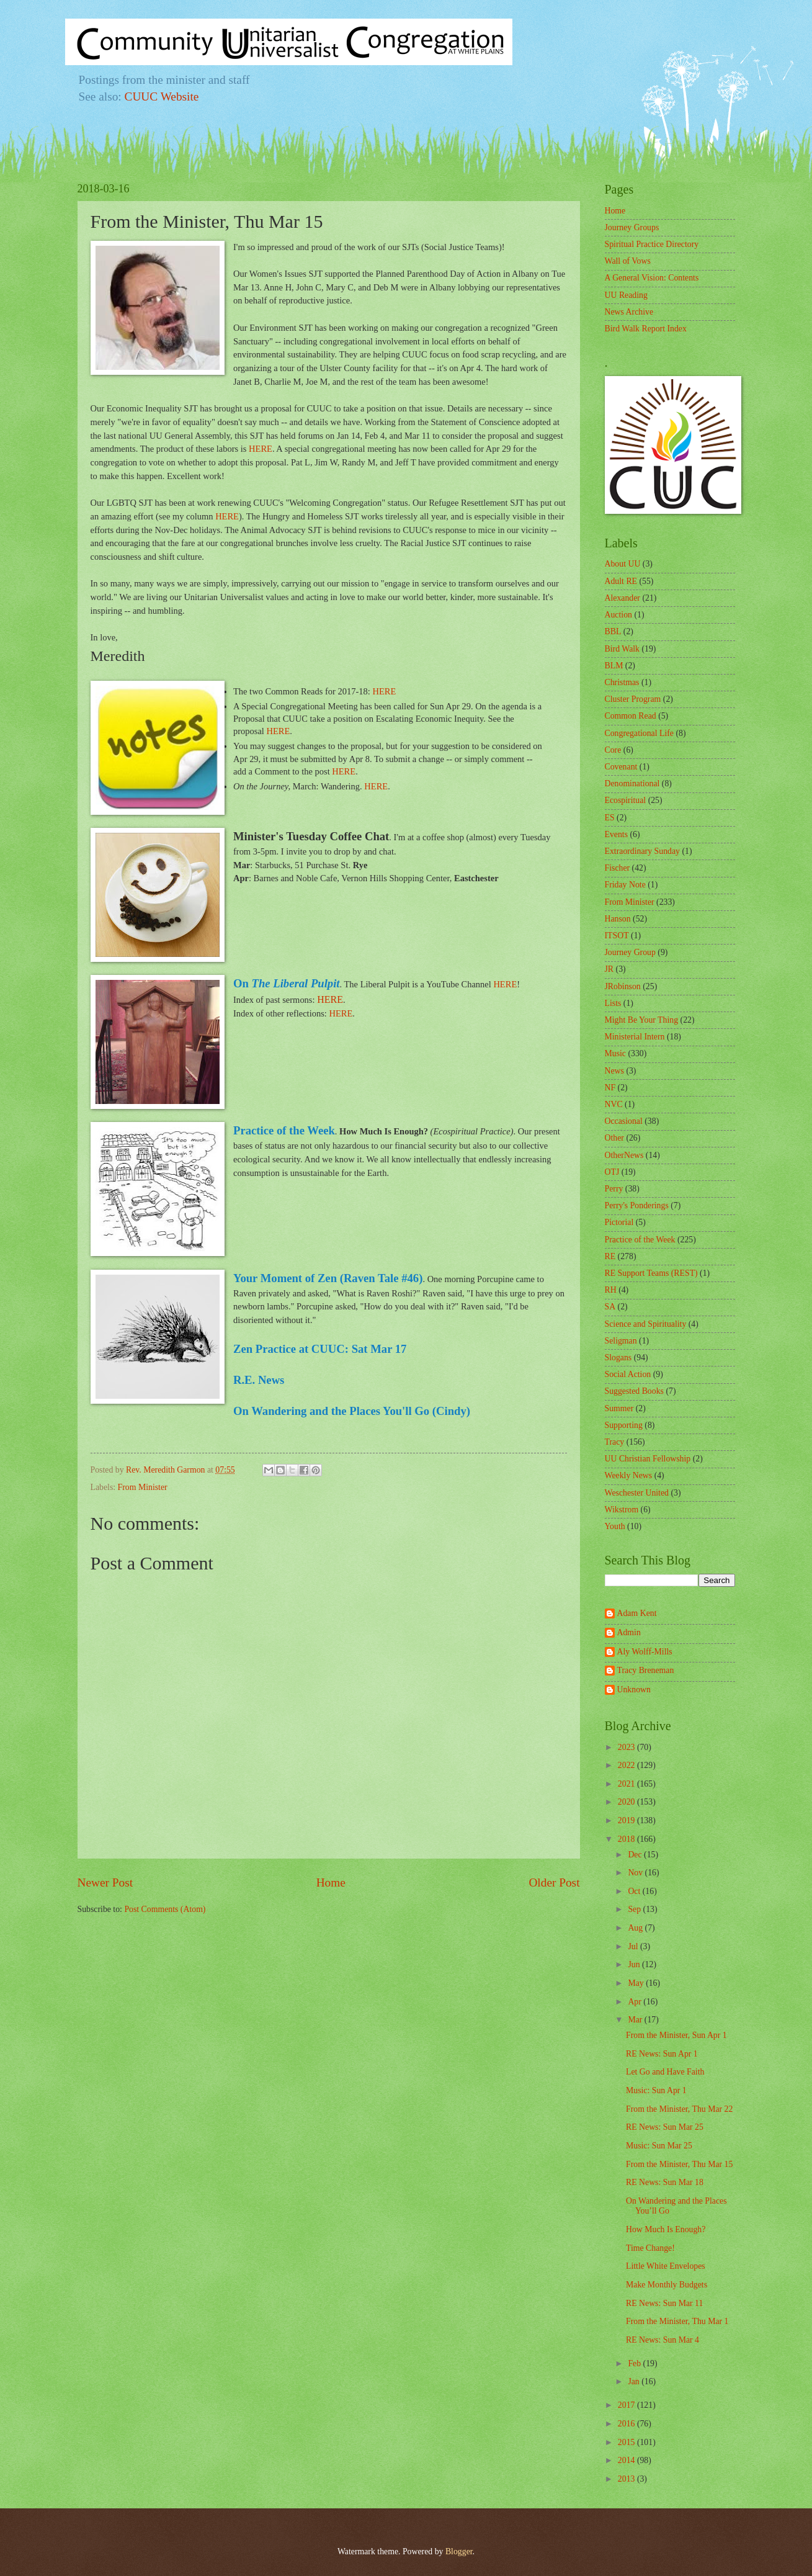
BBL (613, 631)
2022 (627, 1765)
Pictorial (619, 1222)
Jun (635, 1964)
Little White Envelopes (665, 2266)
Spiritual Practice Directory (652, 244)
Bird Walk (622, 648)
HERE (260, 449)
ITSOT (617, 935)
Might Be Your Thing (642, 1020)
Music (616, 1053)
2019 (627, 1820)
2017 (627, 2405)
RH (611, 1290)
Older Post (554, 1882)
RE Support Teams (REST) (651, 1273)
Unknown (634, 1689)
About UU (623, 563)
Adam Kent (637, 1613)
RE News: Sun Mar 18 (664, 2182)
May (637, 1983)
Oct (635, 1891)
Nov (636, 1872)
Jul (634, 1946)
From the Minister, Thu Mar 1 (677, 2321)
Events (616, 834)
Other (614, 1137)
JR (609, 969)
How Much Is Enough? (665, 2229)
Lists (613, 1003)
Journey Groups (632, 227)
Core (613, 750)
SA (610, 1306)
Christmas (622, 682)
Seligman (621, 1340)
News (614, 1070)
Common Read (630, 715)
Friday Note (625, 884)
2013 (627, 2479)
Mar (636, 2019)
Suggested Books (634, 1391)
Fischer (617, 868)
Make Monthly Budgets (666, 2284)
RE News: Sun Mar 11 (664, 2303)
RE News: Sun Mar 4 (662, 2340)
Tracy (615, 1442)
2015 (627, 2442)
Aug (636, 1927)
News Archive (629, 311)
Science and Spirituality (646, 1324)
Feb (635, 2363)
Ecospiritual (625, 800)
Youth (615, 1526)
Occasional (624, 1121)
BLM (614, 665)
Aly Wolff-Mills (644, 1651)
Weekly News (629, 1475)
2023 (627, 1747)
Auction (618, 614)
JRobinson (623, 986)
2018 (627, 1839)
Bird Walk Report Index (646, 328)
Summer (619, 1408)
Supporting (624, 1425)
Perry (614, 1188)
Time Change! (650, 2248)
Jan (634, 2381)
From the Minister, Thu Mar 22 (679, 2109)
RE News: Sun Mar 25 (664, 2127)
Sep (635, 1909)
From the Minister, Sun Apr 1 (676, 2035)
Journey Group (630, 952)
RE (610, 1256)
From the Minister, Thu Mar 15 (679, 2164)
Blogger (459, 2551)
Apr (635, 2001)
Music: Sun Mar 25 (659, 2145)
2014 (627, 2460)
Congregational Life (639, 733)
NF (610, 1087)
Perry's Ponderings (637, 1205)
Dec (636, 1854)
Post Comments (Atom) (164, 1909)
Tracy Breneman (645, 1670)
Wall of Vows (628, 261)
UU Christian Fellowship (648, 1458)
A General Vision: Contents (652, 277)
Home (331, 1882)
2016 (627, 2423)
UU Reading (626, 295)
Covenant (621, 766)
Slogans (618, 1357)
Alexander (622, 598)
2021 (627, 1783)
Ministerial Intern (635, 1036)
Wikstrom (622, 1509)
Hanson (618, 918)
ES (610, 817)
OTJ (612, 1172)
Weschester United (637, 1492)
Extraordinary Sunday (642, 851)
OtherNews (624, 1155)
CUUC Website (162, 96)
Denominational (632, 783)
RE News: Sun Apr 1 (662, 2053)
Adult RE (621, 581)
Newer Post (105, 1882)
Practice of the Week (640, 1239)
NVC (614, 1104)
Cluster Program (633, 699)
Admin (629, 1632)
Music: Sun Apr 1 (656, 2090)
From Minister (142, 1487)
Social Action (628, 1374)
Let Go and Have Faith (665, 2071)
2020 (627, 1801)
